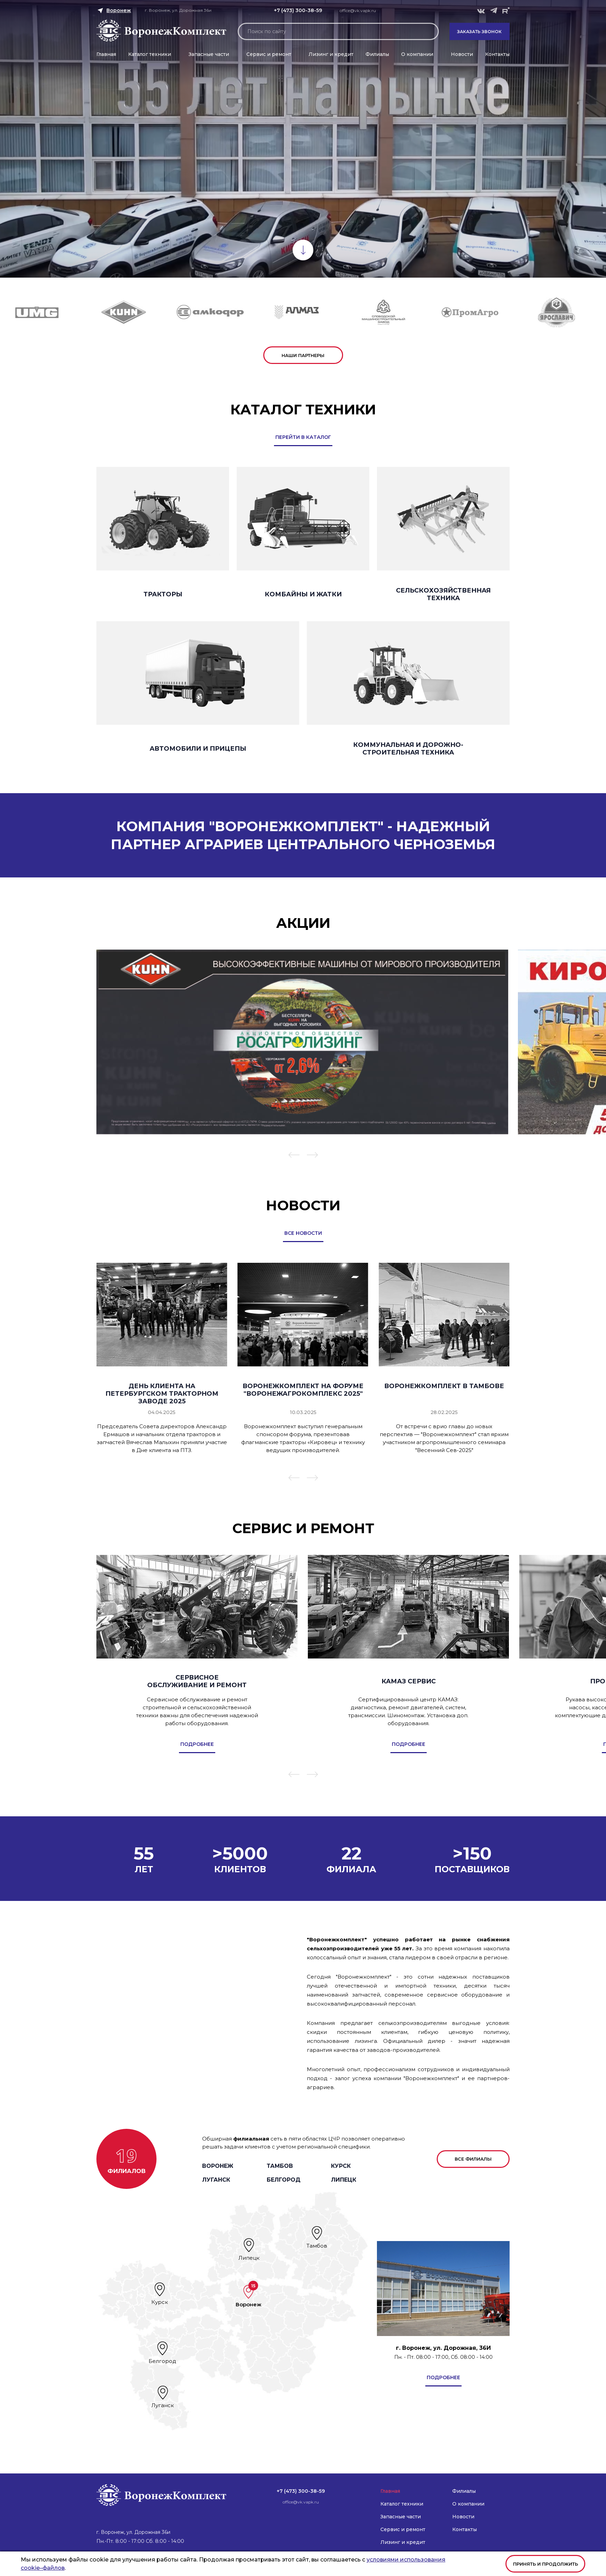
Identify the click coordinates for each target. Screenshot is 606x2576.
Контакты (497, 54)
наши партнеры (303, 355)
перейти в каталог (303, 437)
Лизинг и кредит (331, 54)
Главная (106, 54)
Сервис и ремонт (268, 54)
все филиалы (473, 2159)
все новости (303, 1233)
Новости (462, 54)
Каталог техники (149, 54)
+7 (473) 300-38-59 (298, 10)
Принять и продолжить (545, 2564)
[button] (294, 1156)
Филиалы (377, 54)
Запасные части (209, 54)
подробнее (443, 2377)
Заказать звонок (479, 31)
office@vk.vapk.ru (358, 10)
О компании (417, 54)
